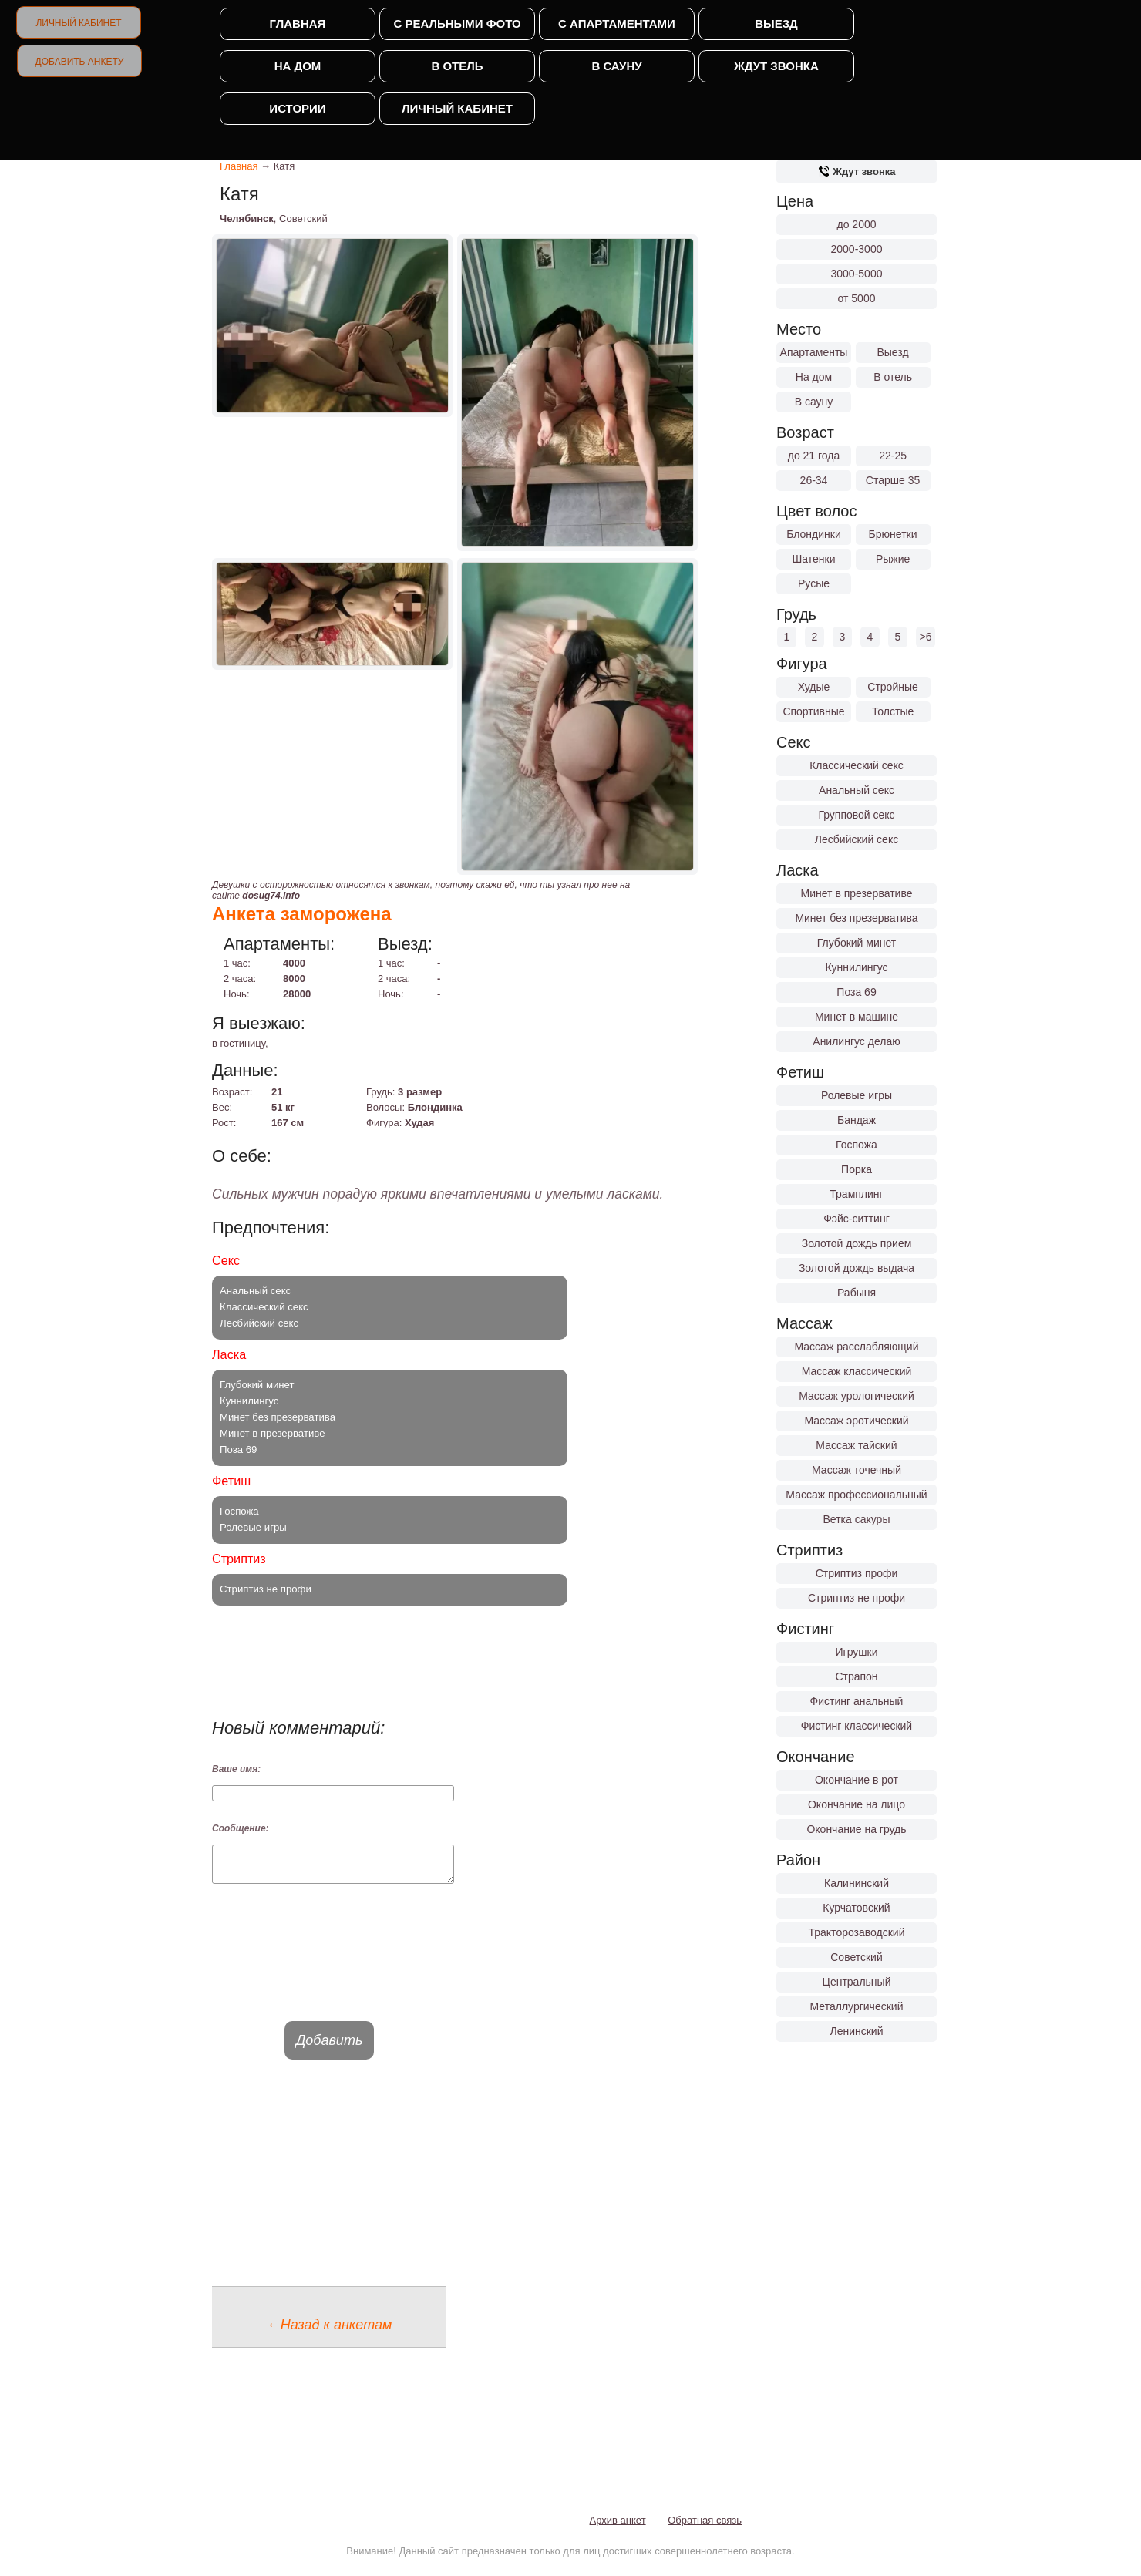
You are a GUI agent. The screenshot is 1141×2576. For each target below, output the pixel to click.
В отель (457, 65)
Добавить (329, 2047)
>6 (926, 637)
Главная (298, 23)
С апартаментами (616, 23)
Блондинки (813, 534)
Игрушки (857, 1652)
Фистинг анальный (857, 1701)
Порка (856, 1169)
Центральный (857, 1982)
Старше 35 (893, 480)
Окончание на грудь (856, 1829)
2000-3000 (857, 249)
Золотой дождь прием (857, 1243)
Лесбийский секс (856, 839)
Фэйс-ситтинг (856, 1218)
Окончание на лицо (856, 1804)
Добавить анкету (79, 61)
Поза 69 (856, 992)
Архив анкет (618, 2527)
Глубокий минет (857, 943)
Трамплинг (856, 1194)
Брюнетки (893, 534)
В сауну (616, 65)
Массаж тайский (856, 1445)
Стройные (892, 687)
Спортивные (813, 711)
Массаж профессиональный (856, 1494)
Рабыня (856, 1292)
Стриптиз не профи (856, 1598)
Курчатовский (856, 1908)
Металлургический (857, 2006)
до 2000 (857, 224)
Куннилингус (856, 967)
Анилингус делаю (856, 1041)
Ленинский (856, 2031)
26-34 (814, 480)
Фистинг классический (856, 1726)
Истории (297, 108)
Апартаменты (814, 352)
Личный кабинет (78, 23)
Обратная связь (705, 2527)
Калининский (856, 1883)
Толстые (893, 711)
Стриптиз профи (857, 1573)
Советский (856, 1957)
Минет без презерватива (856, 918)
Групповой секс (856, 815)
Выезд (776, 23)
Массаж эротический (856, 1420)
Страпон (856, 1676)
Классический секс (856, 765)
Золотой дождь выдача (856, 1268)
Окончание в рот (856, 1780)
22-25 (893, 455)
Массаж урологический (856, 1396)
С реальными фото (456, 23)
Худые (814, 687)
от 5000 (857, 298)
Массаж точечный (856, 1470)
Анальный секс (856, 790)
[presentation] (329, 1966)
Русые (814, 583)
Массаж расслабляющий (857, 1346)
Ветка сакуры (856, 1519)
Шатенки (813, 559)
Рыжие (893, 559)
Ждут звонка (776, 65)
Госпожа (856, 1144)
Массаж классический (857, 1371)
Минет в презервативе (857, 893)
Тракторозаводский (857, 1932)
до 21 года (814, 455)
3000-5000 (857, 273)
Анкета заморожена (302, 913)
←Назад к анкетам (329, 2331)
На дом (297, 65)
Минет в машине (856, 1017)
